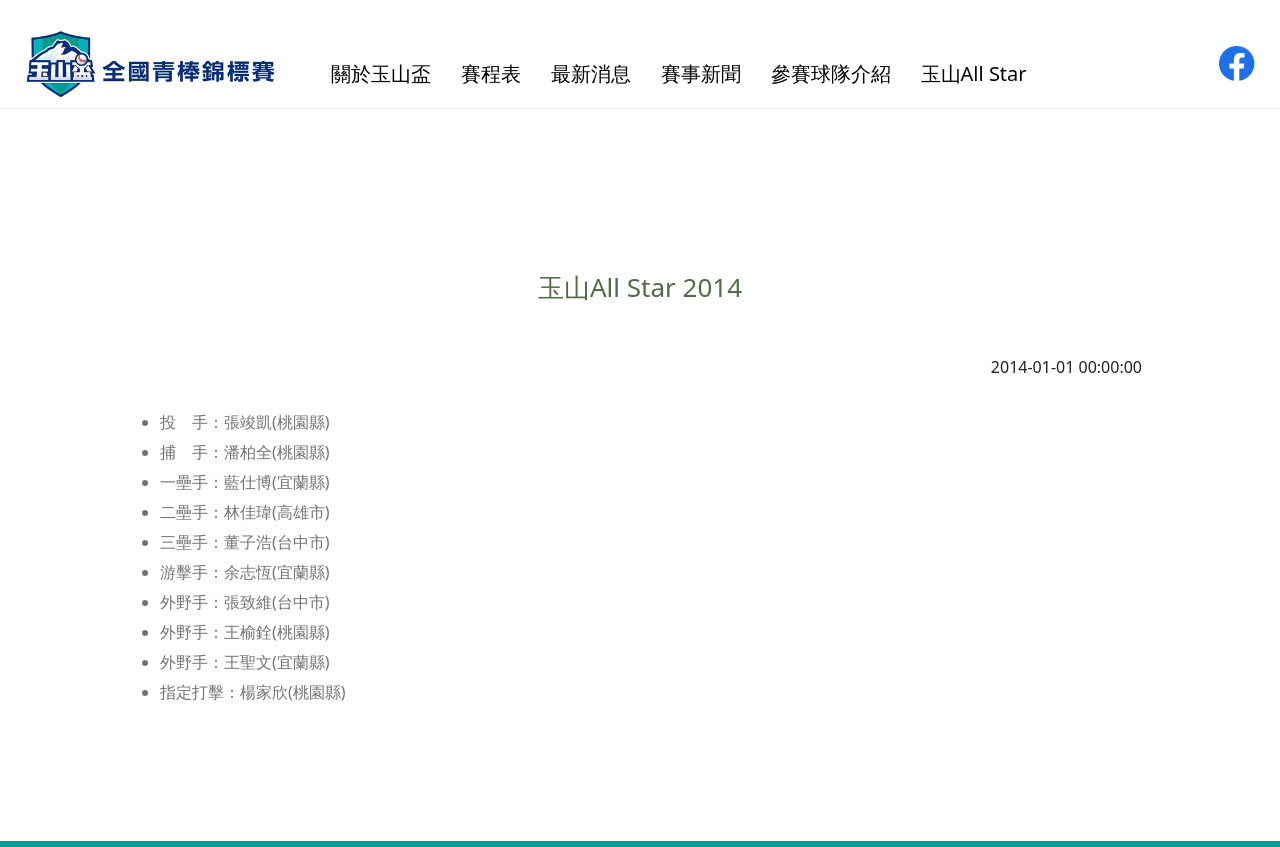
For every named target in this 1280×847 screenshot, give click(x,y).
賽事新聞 (701, 73)
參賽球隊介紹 (831, 73)
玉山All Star (974, 73)
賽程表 (491, 73)
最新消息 (591, 73)
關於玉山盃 (381, 73)
